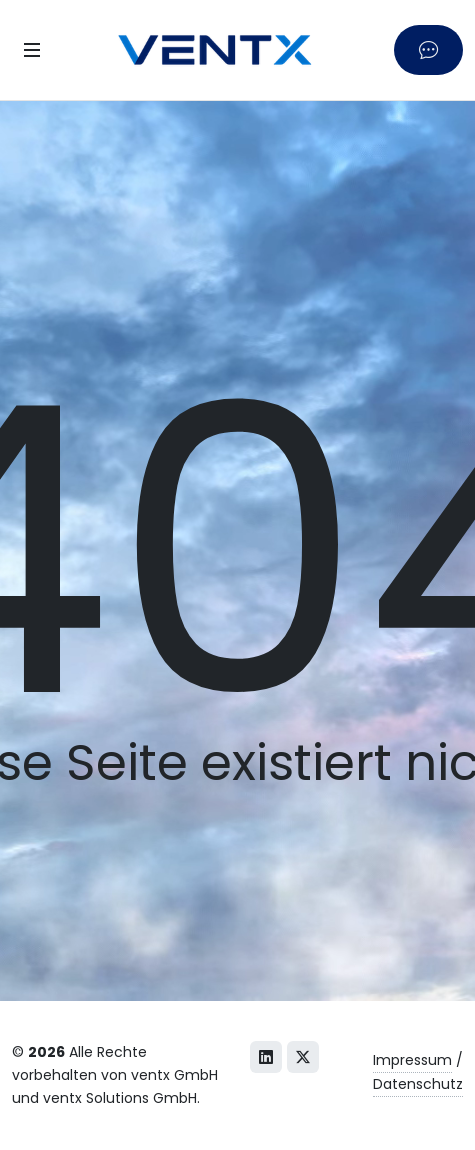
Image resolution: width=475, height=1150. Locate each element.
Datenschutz (418, 1084)
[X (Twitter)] (303, 1057)
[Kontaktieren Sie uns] (428, 49)
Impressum (412, 1060)
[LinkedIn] (266, 1057)
